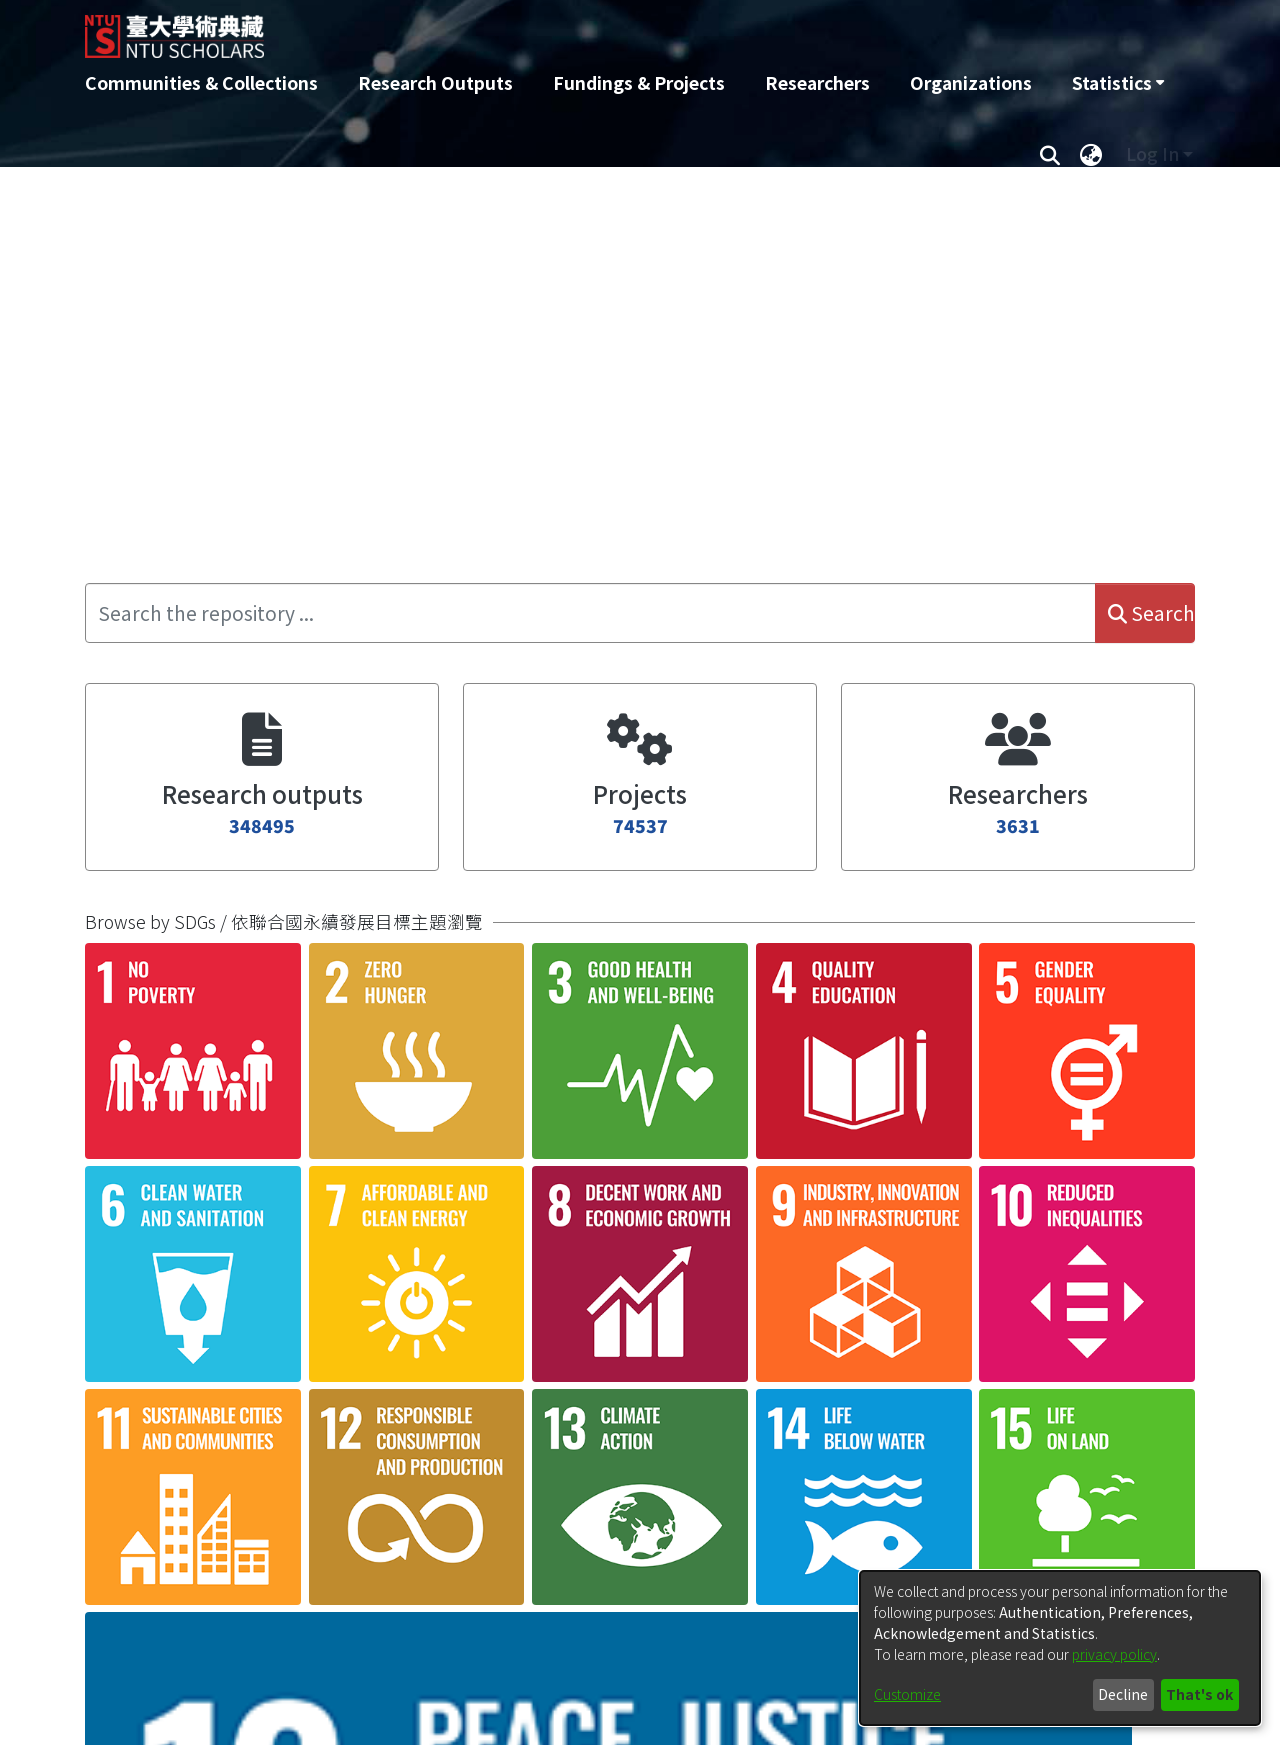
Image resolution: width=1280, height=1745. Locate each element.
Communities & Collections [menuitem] (201, 82)
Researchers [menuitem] (817, 82)
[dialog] (1060, 1648)
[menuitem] (1118, 83)
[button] (147, 1408)
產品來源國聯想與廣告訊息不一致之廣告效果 (284, 1570)
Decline (1123, 1694)
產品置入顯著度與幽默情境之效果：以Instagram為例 (321, 1354)
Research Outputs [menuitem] (435, 82)
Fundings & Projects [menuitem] (639, 82)
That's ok (1199, 1694)
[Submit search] (1049, 154)
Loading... (701, 1310)
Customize (907, 1694)
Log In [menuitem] (1152, 153)
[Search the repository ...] (590, 613)
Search (1151, 613)
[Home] (532, 29)
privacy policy (1114, 1654)
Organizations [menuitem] (971, 82)
